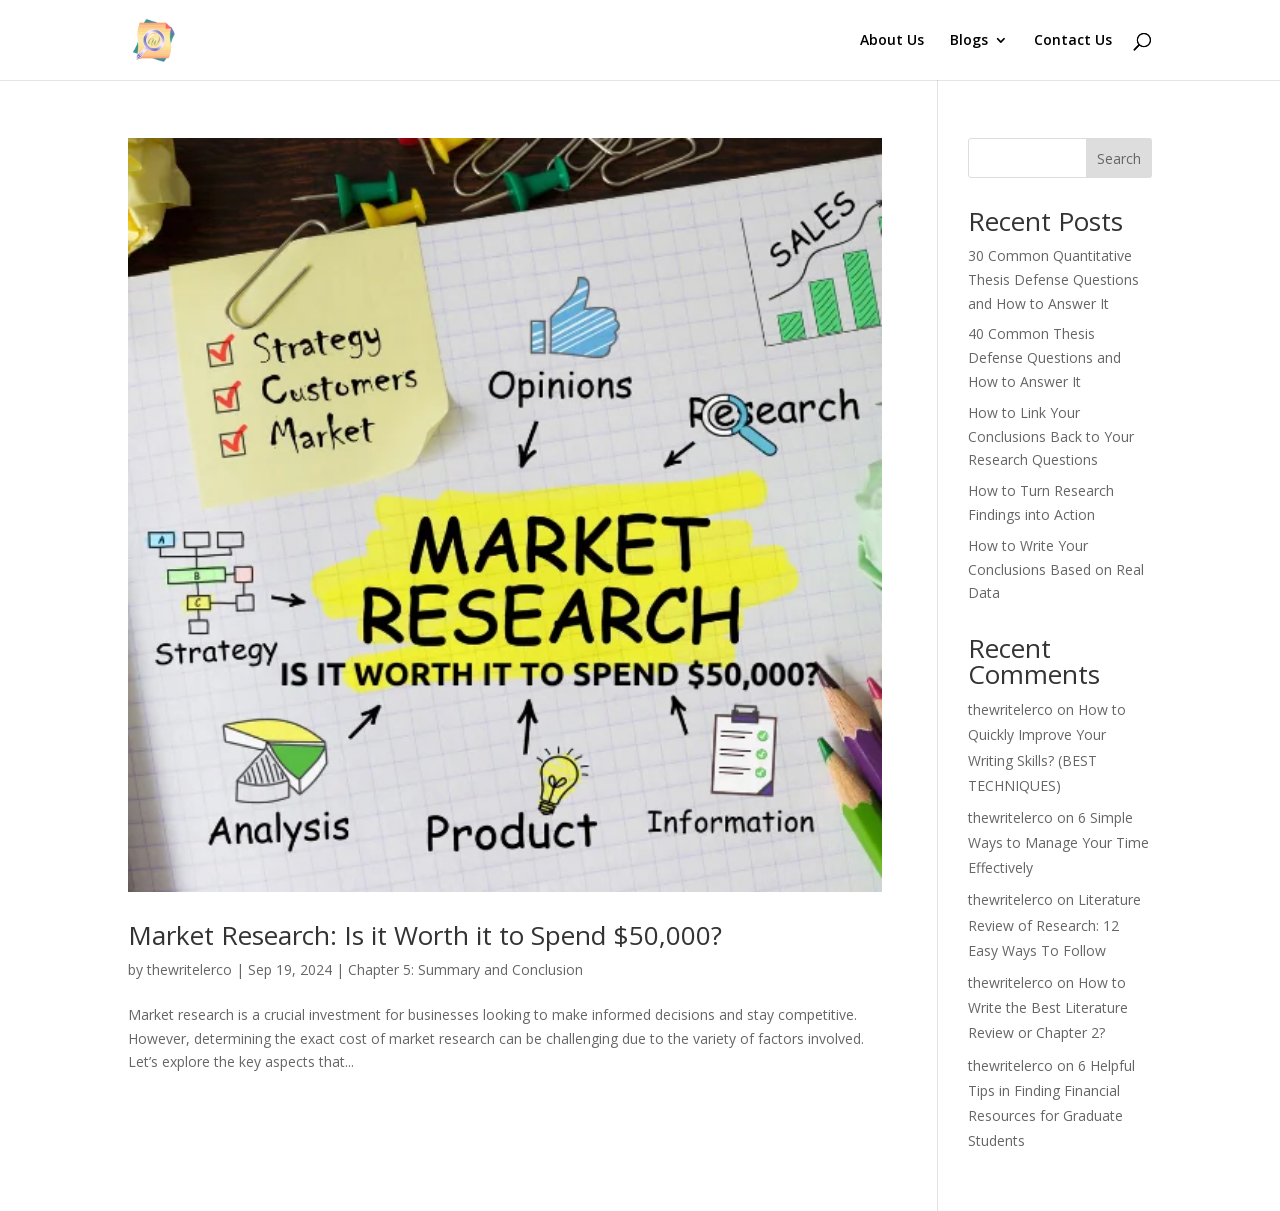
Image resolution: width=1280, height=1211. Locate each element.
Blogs (969, 41)
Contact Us (1073, 41)
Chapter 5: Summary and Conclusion (465, 969)
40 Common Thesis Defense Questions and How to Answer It (1044, 357)
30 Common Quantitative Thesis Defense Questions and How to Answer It (1053, 279)
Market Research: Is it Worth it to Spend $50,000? (425, 935)
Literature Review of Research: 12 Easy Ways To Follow (1054, 924)
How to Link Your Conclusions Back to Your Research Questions (1051, 436)
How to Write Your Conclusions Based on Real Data (1056, 569)
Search (1119, 158)
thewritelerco (189, 969)
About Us (892, 41)
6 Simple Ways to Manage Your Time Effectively (1058, 842)
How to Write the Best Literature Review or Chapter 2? (1048, 1007)
